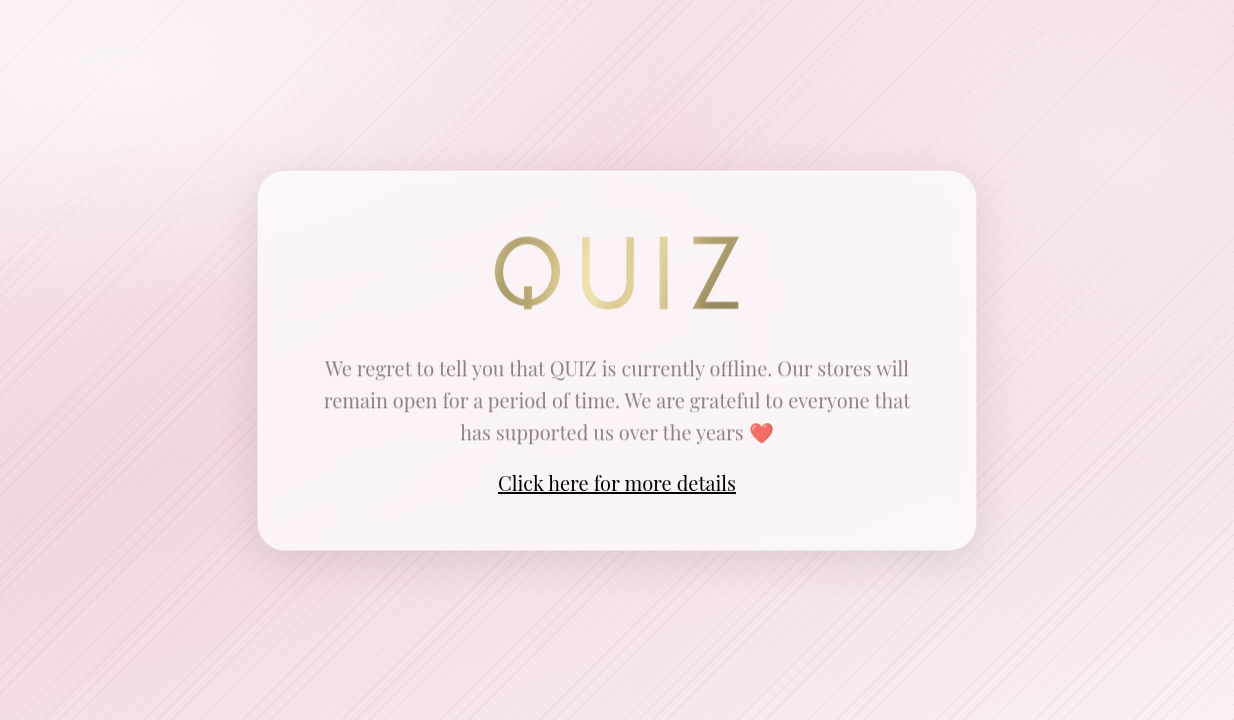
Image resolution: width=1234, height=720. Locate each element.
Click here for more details (617, 482)
